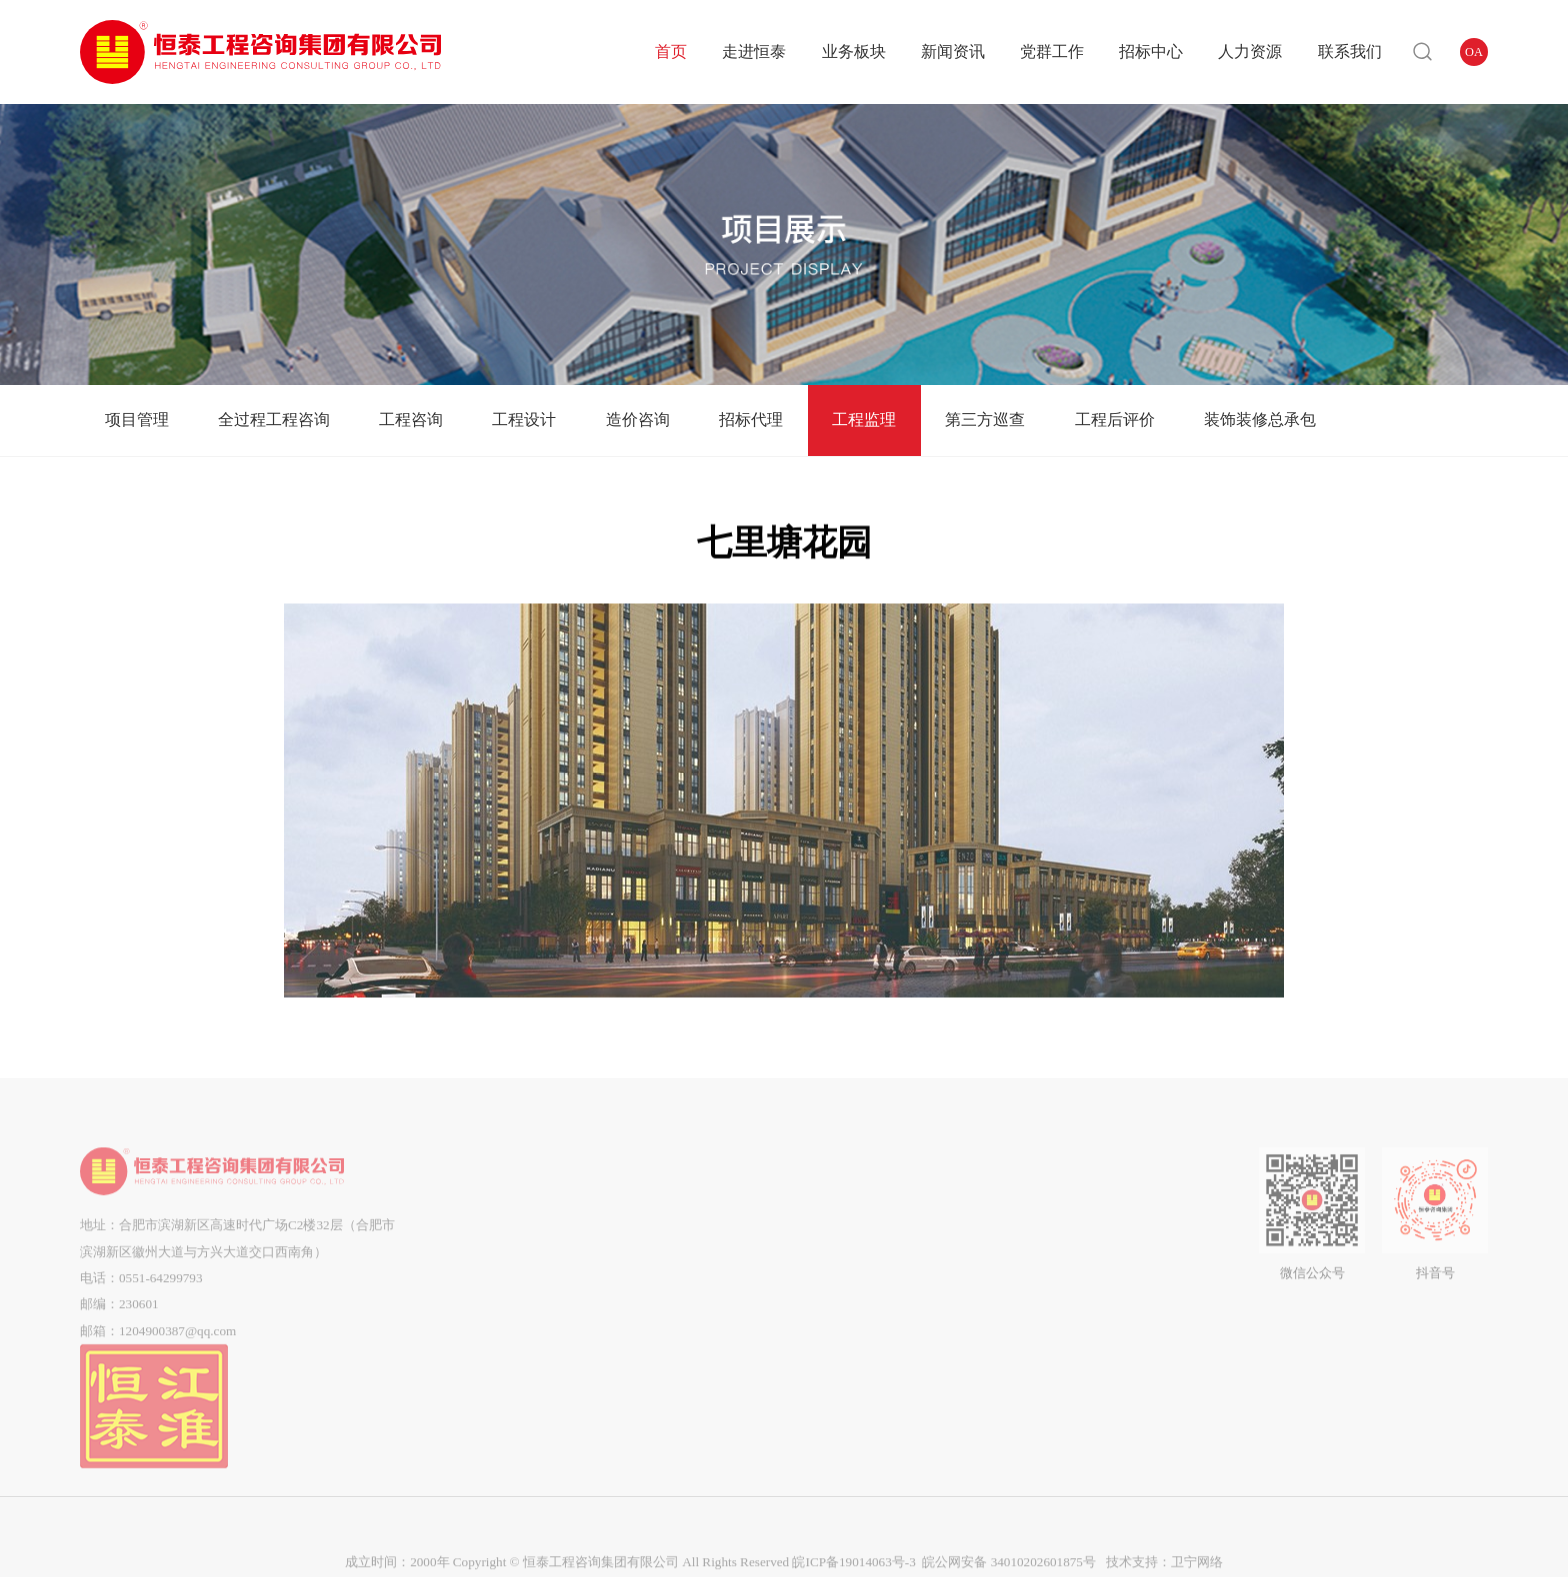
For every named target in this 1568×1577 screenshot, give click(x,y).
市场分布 (508, 1343)
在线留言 (1157, 1237)
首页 (671, 51)
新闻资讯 (953, 51)
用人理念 (1058, 1211)
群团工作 (832, 1237)
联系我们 (1350, 51)
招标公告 (945, 1211)
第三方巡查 (985, 419)
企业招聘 (1058, 1237)
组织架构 (508, 1237)
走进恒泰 (754, 51)
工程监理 (864, 419)
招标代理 (751, 419)
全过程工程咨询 (274, 419)
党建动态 (832, 1211)
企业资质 (508, 1290)
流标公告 (945, 1316)
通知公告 (733, 1237)
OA (1474, 52)
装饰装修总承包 (1260, 419)
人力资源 (1250, 51)
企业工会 (832, 1264)
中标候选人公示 (945, 1264)
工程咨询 (411, 419)
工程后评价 (1115, 419)
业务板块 (854, 51)
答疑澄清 (945, 1237)
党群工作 (1052, 51)
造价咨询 (638, 419)
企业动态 (733, 1211)
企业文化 (508, 1264)
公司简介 (508, 1211)
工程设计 (524, 419)
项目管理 (137, 419)
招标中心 (1151, 51)
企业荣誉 (508, 1316)
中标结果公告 (945, 1290)
